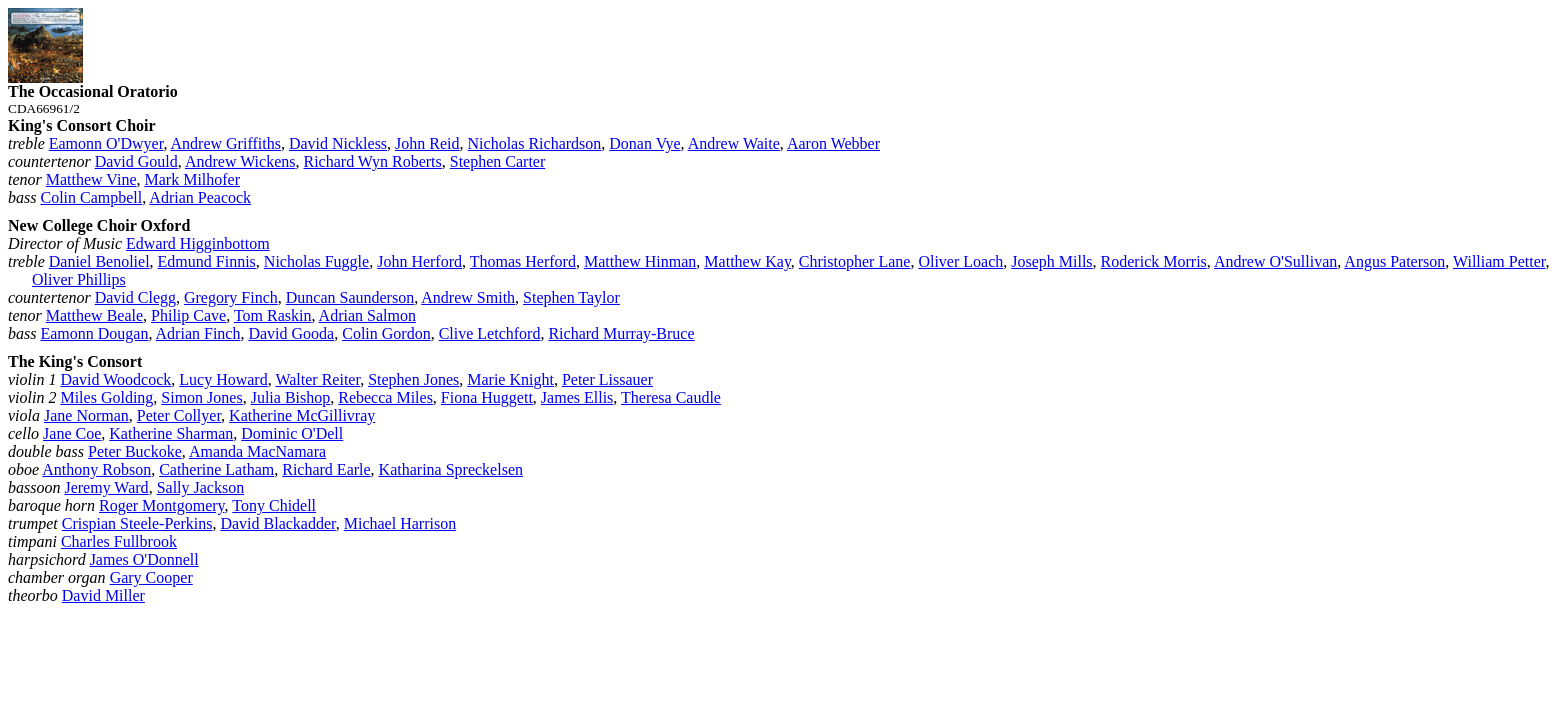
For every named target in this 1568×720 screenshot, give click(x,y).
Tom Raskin (273, 315)
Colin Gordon (386, 333)
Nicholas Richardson (535, 143)
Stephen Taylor (571, 297)
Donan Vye (644, 143)
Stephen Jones (413, 379)
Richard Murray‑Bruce (621, 333)
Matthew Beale (94, 315)
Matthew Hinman (640, 261)
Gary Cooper (151, 577)
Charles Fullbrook (119, 541)
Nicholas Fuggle (316, 261)
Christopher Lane (855, 261)
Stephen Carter (498, 161)
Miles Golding (106, 397)
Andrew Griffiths (226, 143)
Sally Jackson (201, 487)
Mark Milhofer (193, 179)
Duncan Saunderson (350, 297)
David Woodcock (115, 379)
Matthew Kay (747, 261)
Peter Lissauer (607, 379)
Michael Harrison (400, 523)
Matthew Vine (91, 179)
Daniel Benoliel (99, 261)
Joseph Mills (1051, 261)
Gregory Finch (231, 297)
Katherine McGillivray (302, 415)
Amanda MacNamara (257, 451)
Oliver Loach (960, 261)
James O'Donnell (144, 559)
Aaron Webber (833, 143)
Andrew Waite (734, 143)
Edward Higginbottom (198, 243)
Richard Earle (326, 469)
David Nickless (338, 143)
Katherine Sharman (171, 433)
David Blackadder (277, 523)
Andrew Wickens (240, 161)
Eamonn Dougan (94, 333)
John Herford (419, 261)
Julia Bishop (291, 397)
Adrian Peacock (200, 197)
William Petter (1499, 261)
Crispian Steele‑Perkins (137, 523)
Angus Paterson (1394, 261)
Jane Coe (72, 433)
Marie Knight (510, 379)
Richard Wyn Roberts (372, 161)
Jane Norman (86, 415)
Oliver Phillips (79, 279)
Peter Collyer (179, 415)
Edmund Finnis (207, 261)
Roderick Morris (1154, 261)
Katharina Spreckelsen (451, 469)
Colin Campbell (91, 197)
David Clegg (135, 297)
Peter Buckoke (135, 451)
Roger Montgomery (162, 505)
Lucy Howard (223, 379)
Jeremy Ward (106, 487)
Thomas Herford (523, 261)
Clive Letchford (490, 333)
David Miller (103, 595)
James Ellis (577, 397)
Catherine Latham (216, 469)
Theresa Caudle (671, 397)
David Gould (136, 161)
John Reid (427, 143)
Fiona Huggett (487, 397)
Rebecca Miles (385, 397)
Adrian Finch (198, 333)
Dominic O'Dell (292, 433)
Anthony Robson (96, 469)
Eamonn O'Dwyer (106, 143)
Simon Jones (201, 397)
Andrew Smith (468, 297)
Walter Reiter (317, 379)
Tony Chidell (274, 505)
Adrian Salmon (367, 315)
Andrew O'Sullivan (1275, 261)
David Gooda (291, 333)
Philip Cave (188, 315)
